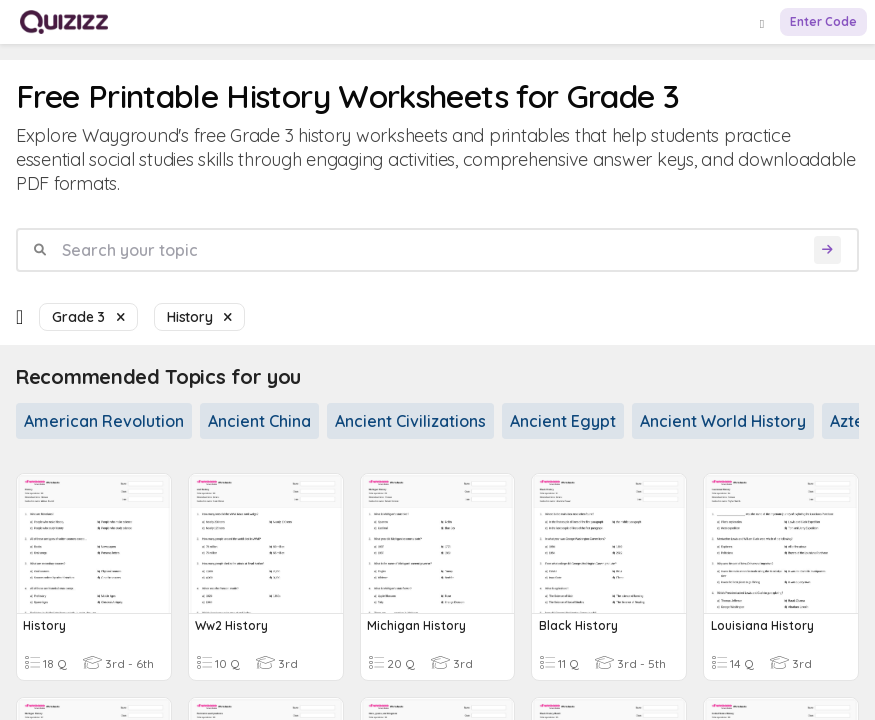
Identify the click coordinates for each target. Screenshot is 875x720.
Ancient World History (723, 421)
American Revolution (104, 421)
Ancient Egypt (563, 421)
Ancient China (259, 421)
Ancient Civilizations (410, 421)
